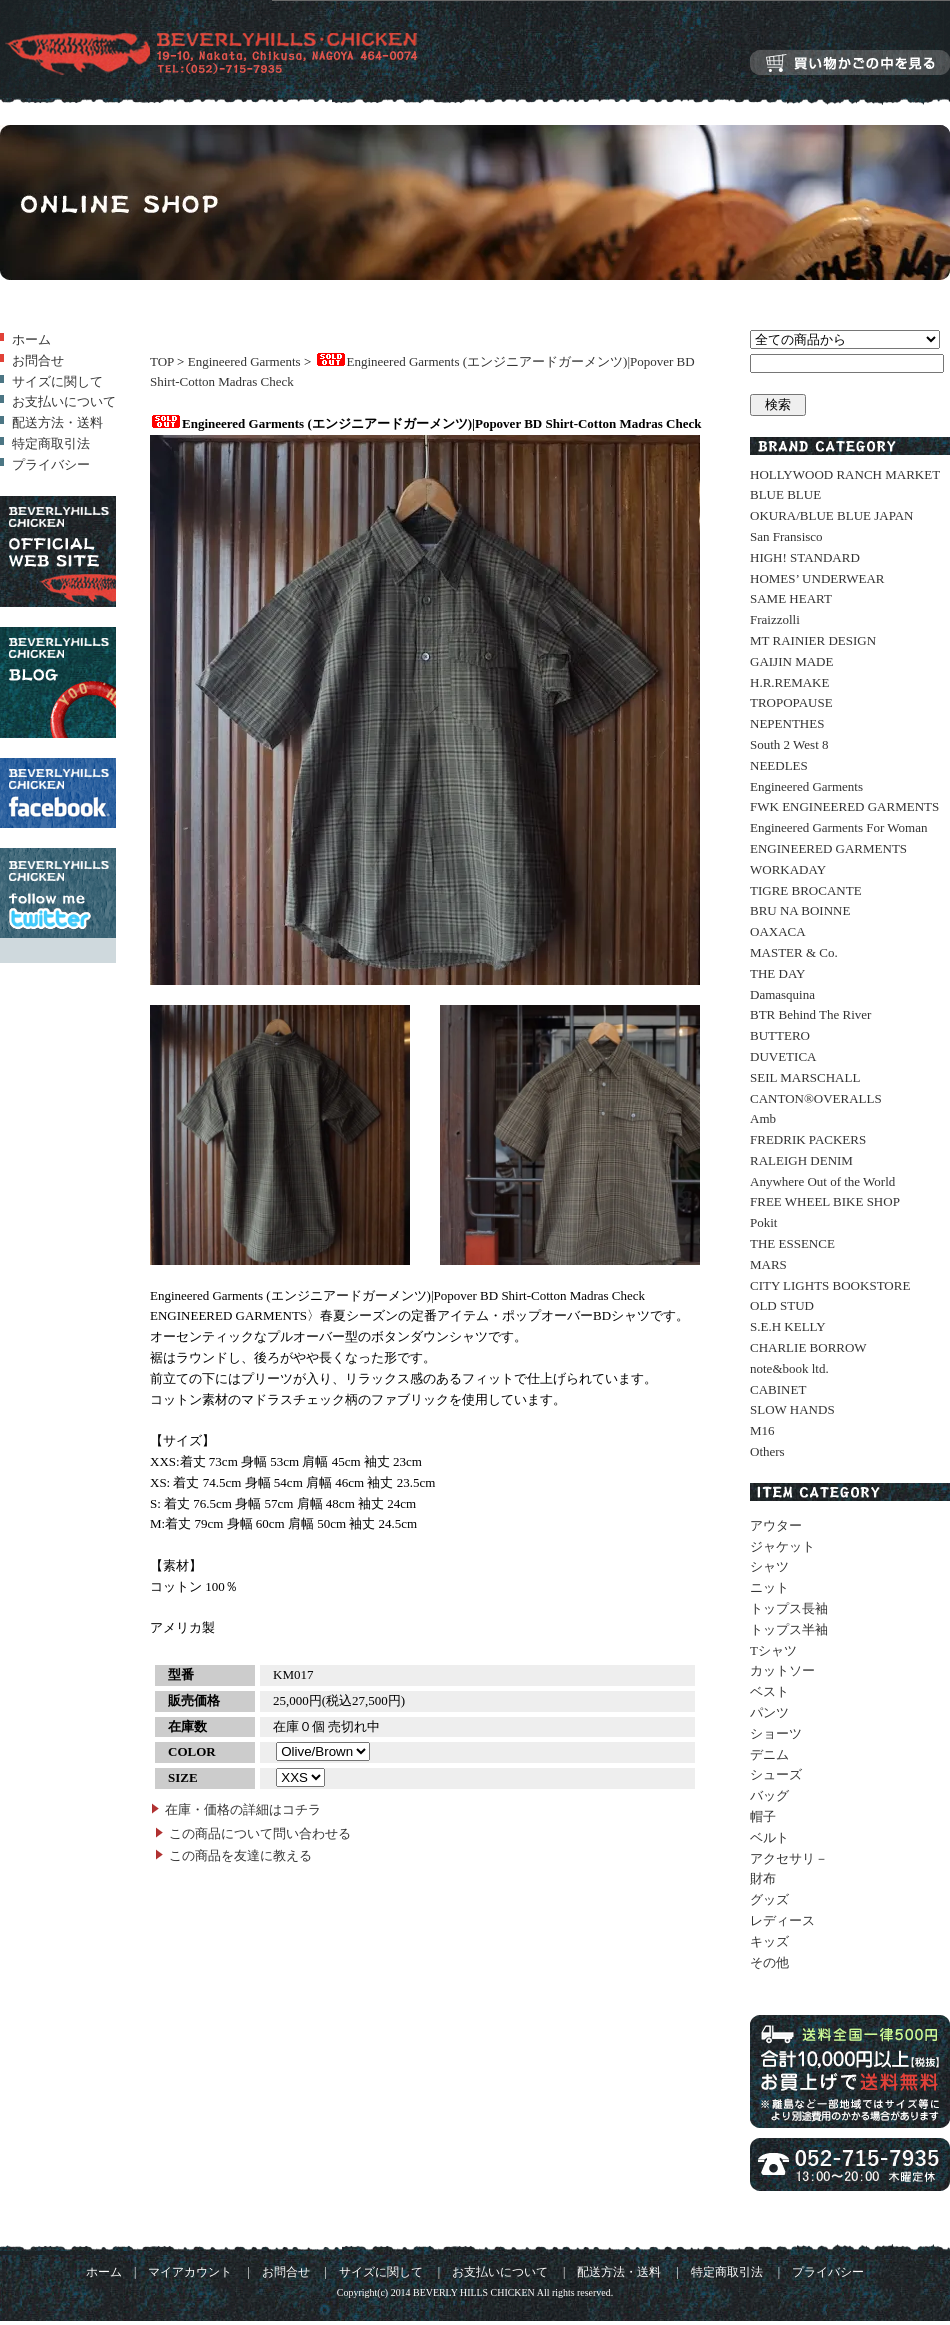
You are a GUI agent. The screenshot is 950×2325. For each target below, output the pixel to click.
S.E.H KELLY (788, 1326)
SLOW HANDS (792, 1409)
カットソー (782, 1670)
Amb (763, 1118)
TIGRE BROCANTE (806, 890)
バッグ (769, 1795)
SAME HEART (791, 598)
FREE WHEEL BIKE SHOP (825, 1201)
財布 (763, 1878)
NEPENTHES (787, 723)
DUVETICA (783, 1056)
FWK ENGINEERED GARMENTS (844, 806)
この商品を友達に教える (240, 1855)
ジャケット (782, 1546)
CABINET (778, 1389)
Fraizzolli (775, 619)
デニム (769, 1754)
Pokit (763, 1222)
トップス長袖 (789, 1608)
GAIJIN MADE (791, 661)
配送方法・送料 (57, 422)
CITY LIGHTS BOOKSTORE (830, 1285)
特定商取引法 (51, 443)
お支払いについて (64, 401)
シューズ (776, 1774)
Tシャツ (773, 1650)
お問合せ (38, 360)
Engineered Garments (244, 361)
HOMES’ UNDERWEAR (817, 578)
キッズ (769, 1941)
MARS (768, 1264)
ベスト (769, 1691)
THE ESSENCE (792, 1243)
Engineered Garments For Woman (838, 827)
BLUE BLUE (785, 494)
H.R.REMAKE (789, 682)
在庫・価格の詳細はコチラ (243, 1809)
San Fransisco (786, 536)
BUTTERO (780, 1035)
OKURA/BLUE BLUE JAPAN (831, 515)
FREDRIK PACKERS (808, 1139)
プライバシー (51, 464)
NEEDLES (779, 765)
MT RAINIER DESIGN (813, 640)
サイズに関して (57, 381)
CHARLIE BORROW (808, 1347)
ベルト (769, 1837)
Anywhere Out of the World (822, 1181)
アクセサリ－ (789, 1858)
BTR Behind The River (810, 1014)
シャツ (769, 1566)
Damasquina (782, 994)
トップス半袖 (789, 1629)
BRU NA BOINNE (800, 910)
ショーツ (776, 1733)
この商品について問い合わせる (260, 1833)
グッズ (769, 1899)
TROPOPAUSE (791, 702)
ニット (769, 1587)
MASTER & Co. (794, 952)
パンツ (769, 1712)
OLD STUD (782, 1305)
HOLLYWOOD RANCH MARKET (845, 474)
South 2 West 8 (789, 744)
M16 (762, 1430)
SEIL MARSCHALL (805, 1077)
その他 (769, 1962)
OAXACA (778, 931)
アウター (776, 1525)
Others (767, 1451)
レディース (782, 1920)
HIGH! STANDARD (805, 557)
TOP (162, 361)
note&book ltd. (789, 1368)
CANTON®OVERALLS (816, 1098)
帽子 (763, 1816)
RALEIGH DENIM (801, 1160)
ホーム (31, 339)
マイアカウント (190, 2272)
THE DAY (778, 973)
